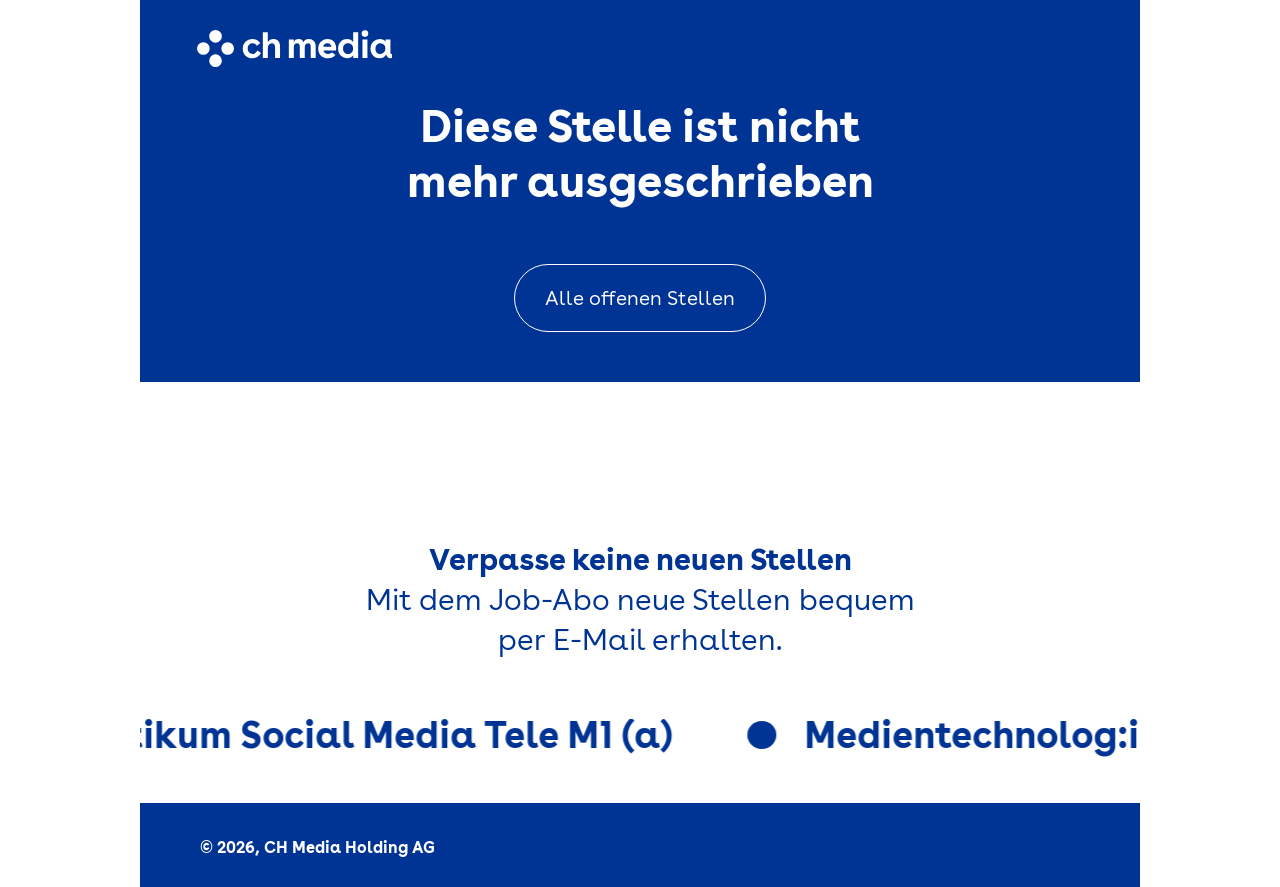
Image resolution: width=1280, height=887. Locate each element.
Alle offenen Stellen (640, 298)
